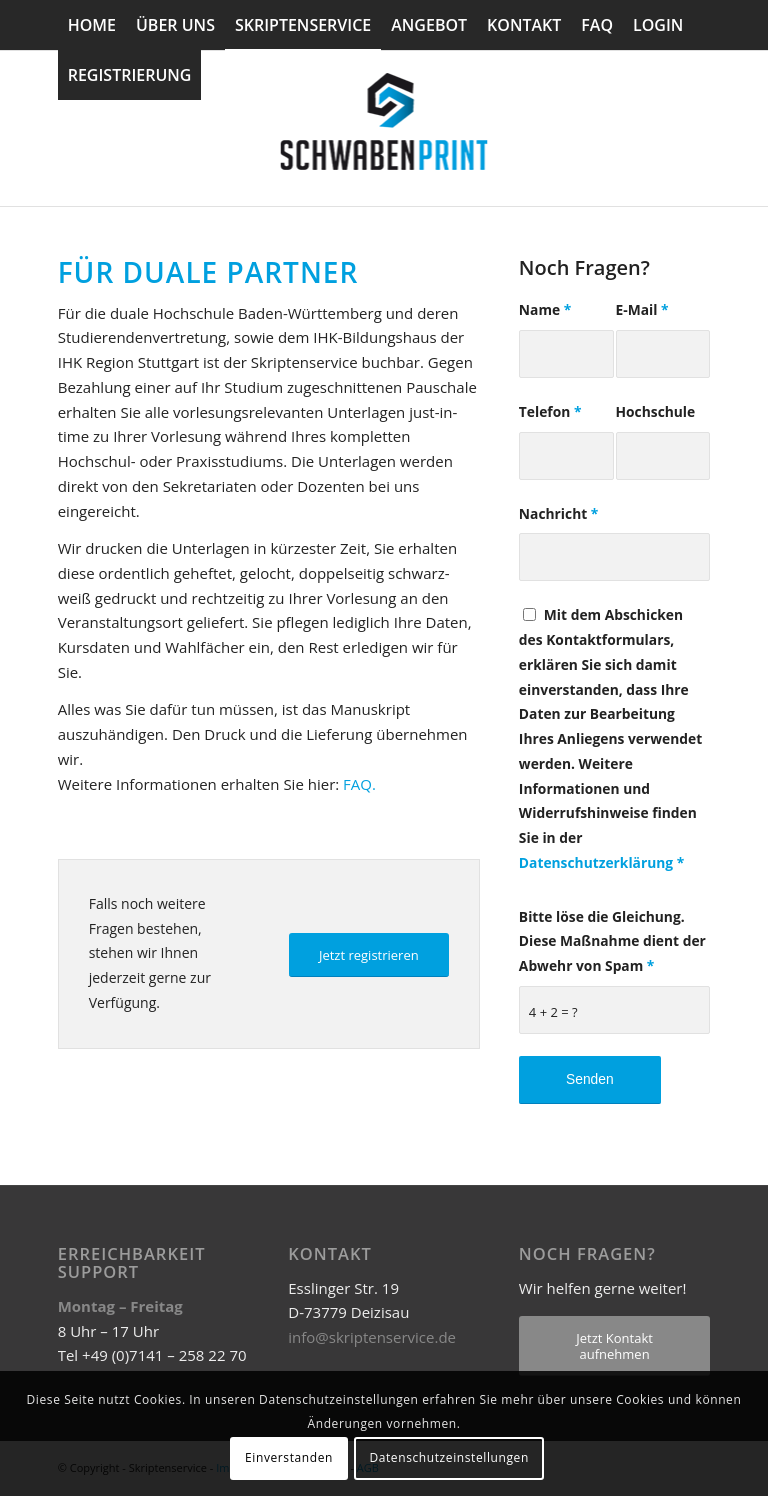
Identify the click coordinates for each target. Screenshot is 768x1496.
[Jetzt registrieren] (369, 955)
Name (545, 309)
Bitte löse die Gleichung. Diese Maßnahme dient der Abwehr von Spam (612, 941)
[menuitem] (92, 25)
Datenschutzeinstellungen (449, 1457)
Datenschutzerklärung (596, 862)
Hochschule (656, 411)
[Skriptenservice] (384, 128)
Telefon (550, 411)
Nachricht (558, 513)
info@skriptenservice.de (372, 1337)
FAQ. (359, 784)
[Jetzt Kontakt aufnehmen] (614, 1346)
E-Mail (642, 309)
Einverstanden (289, 1457)
